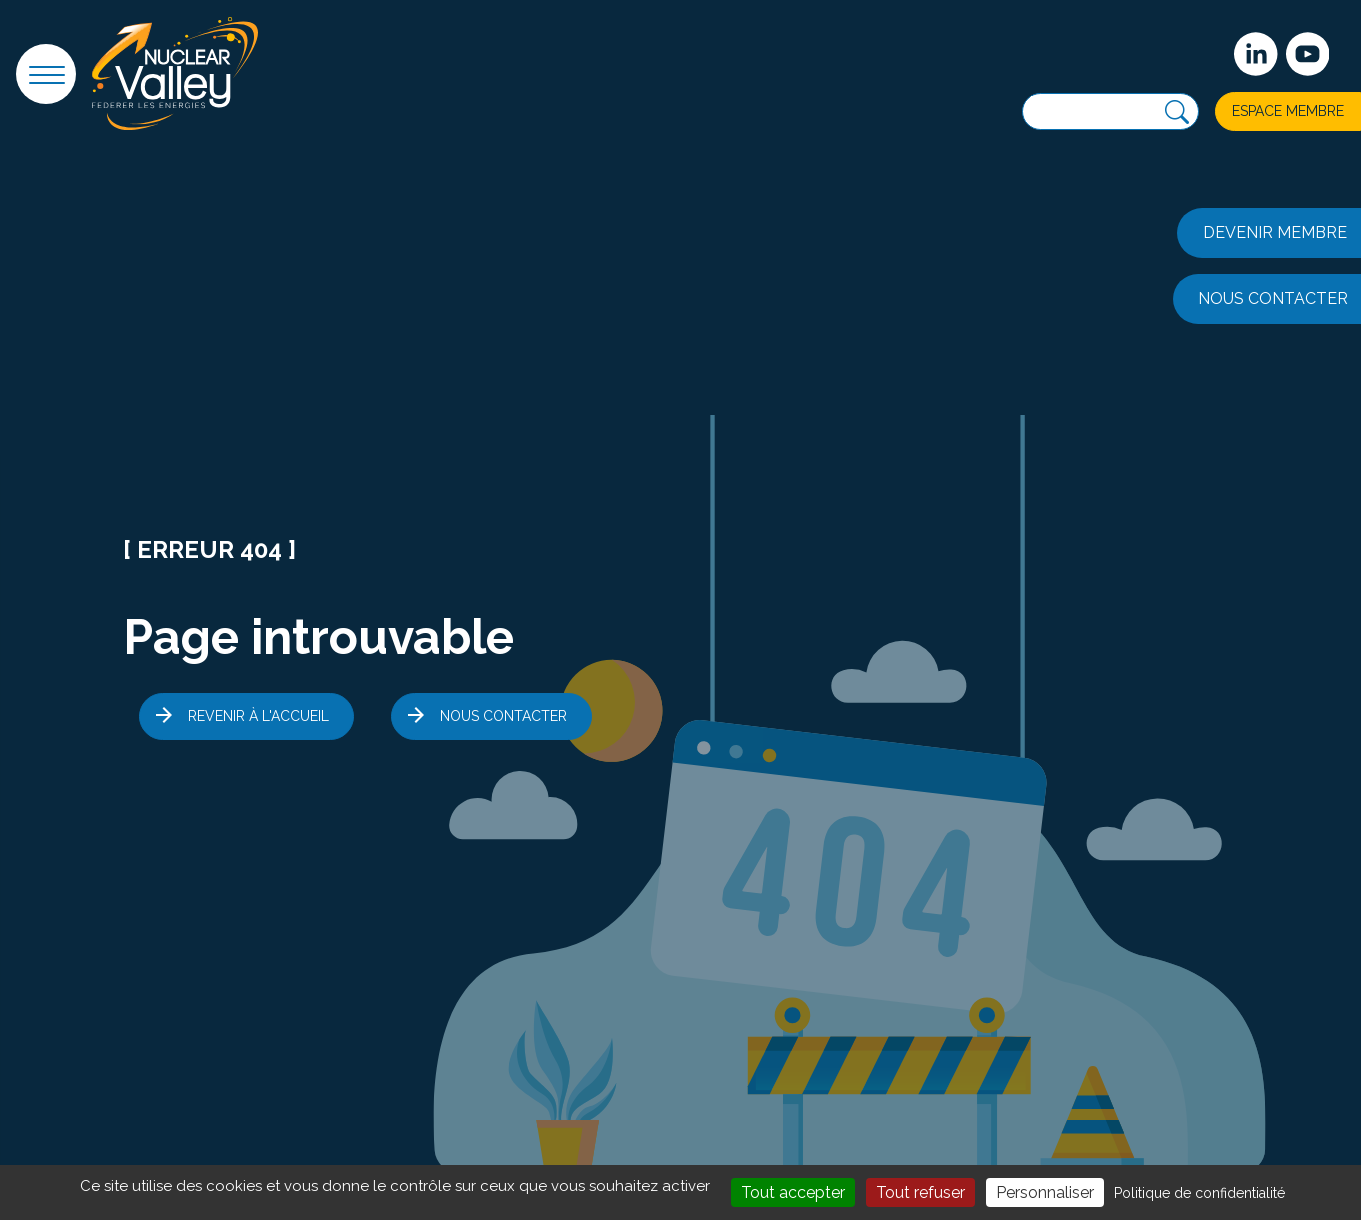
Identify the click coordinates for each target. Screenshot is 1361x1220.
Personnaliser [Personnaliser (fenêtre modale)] (1045, 1192)
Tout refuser (920, 1192)
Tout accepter (793, 1192)
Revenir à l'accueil (258, 716)
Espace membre (1288, 111)
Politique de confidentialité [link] (1199, 1193)
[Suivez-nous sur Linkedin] (1256, 54)
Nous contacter (503, 716)
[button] (46, 74)
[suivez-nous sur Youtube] (1308, 54)
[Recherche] (1177, 112)
